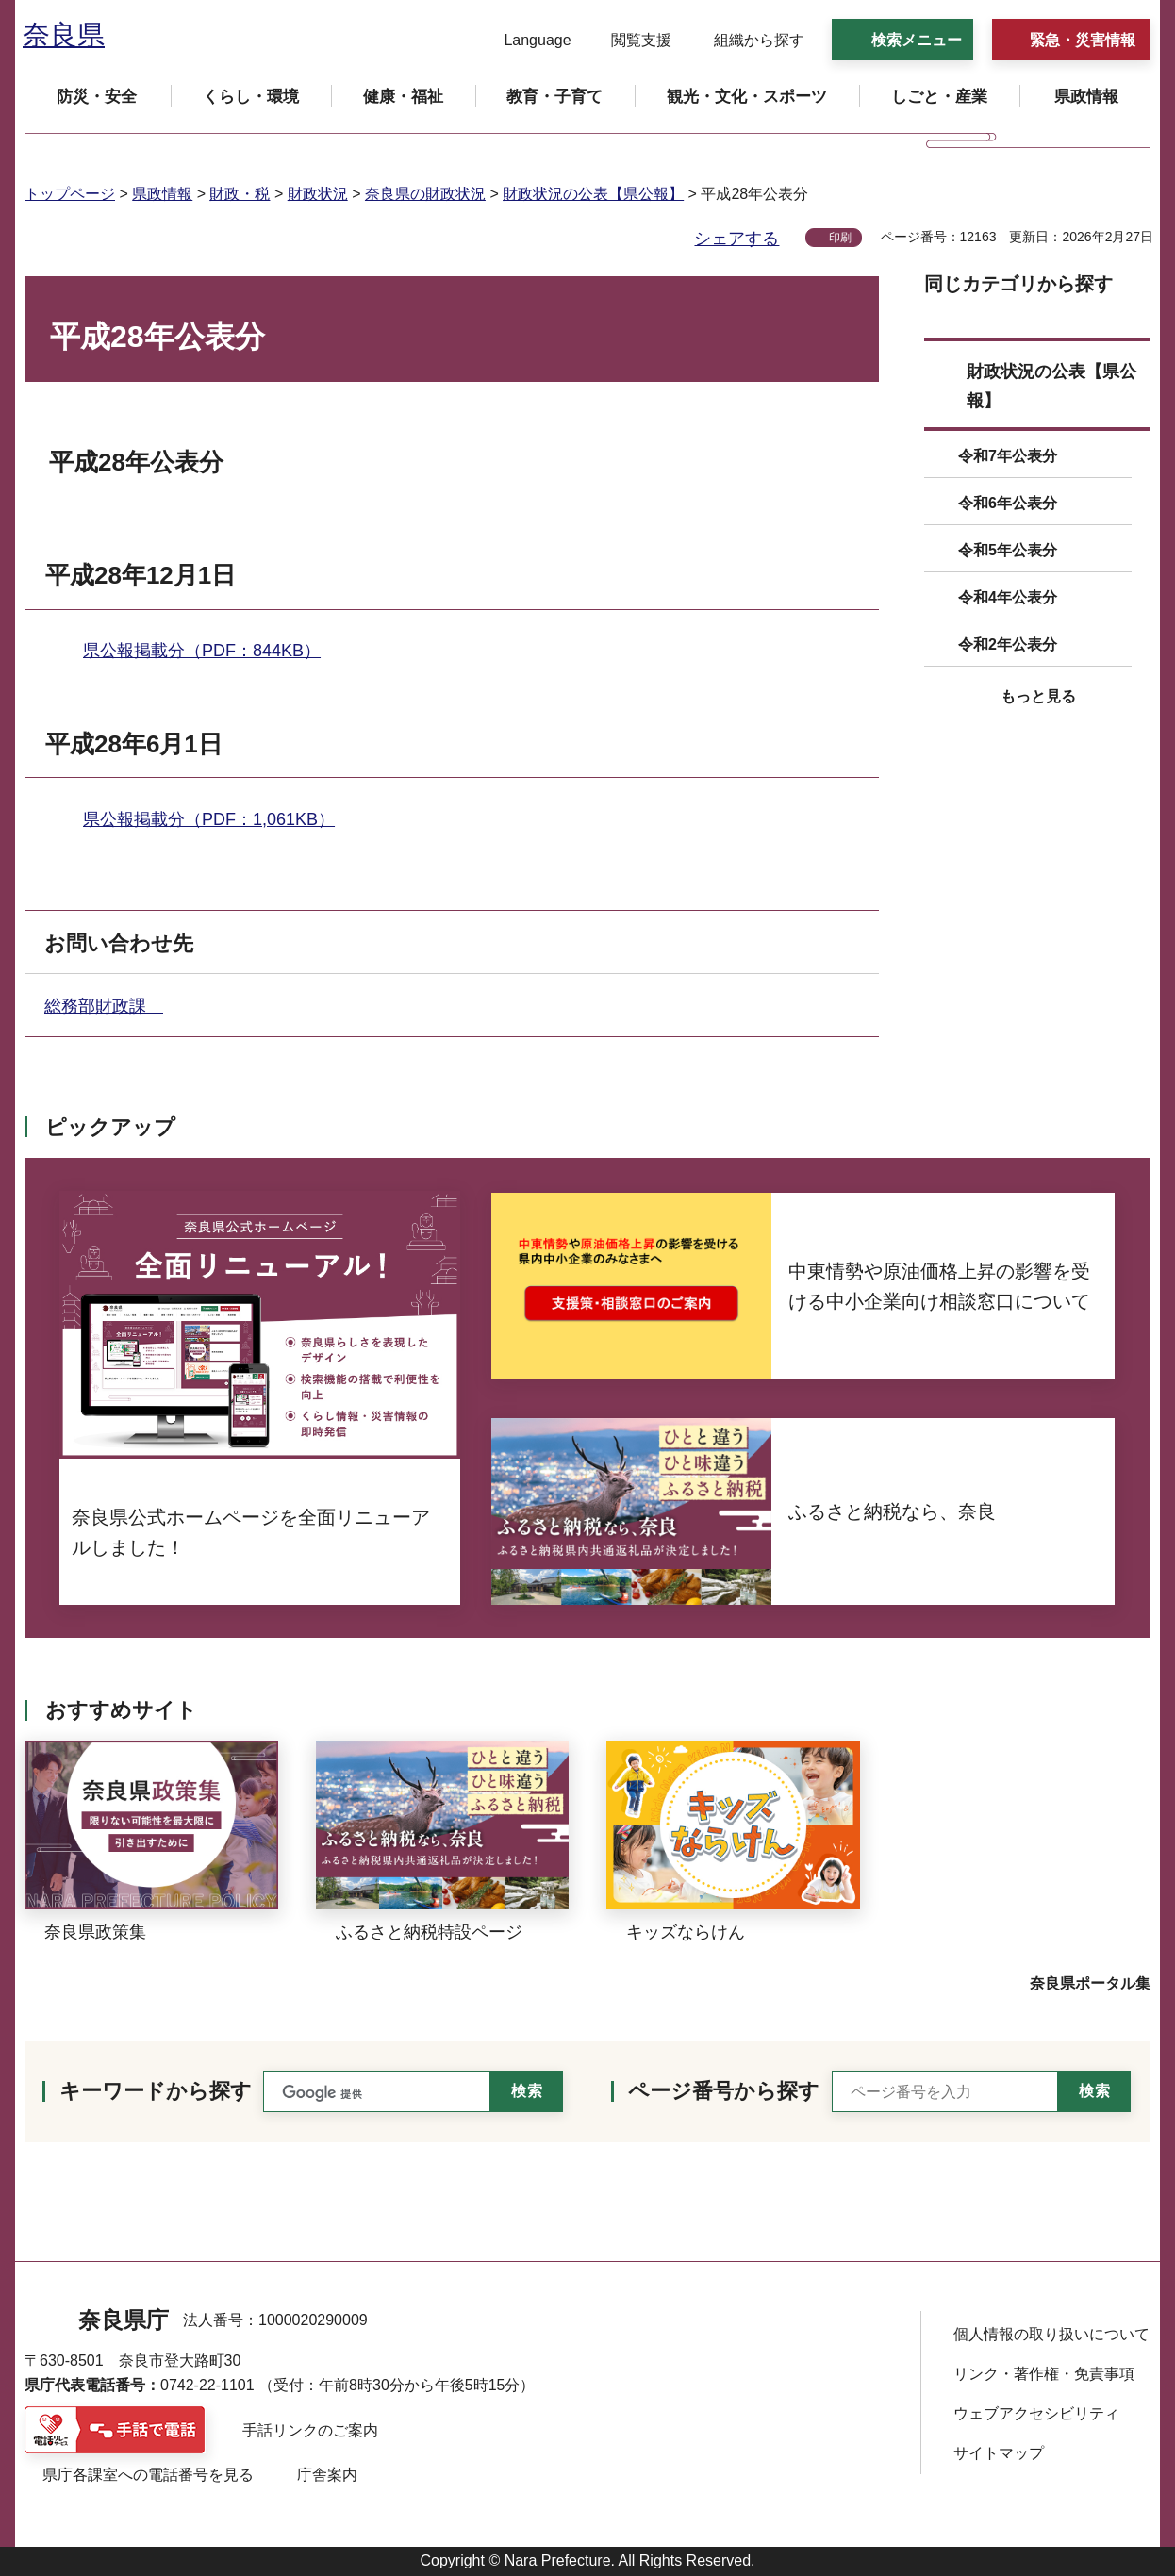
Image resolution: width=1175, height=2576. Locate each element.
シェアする (736, 238)
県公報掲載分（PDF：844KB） (202, 650)
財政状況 (318, 194)
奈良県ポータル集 (1090, 1983)
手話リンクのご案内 (310, 2430)
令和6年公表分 (1007, 503)
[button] (525, 40)
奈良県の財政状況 (425, 194)
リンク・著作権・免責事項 (1043, 2374)
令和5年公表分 (1007, 550)
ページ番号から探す (723, 2091)
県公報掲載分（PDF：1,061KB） (209, 819)
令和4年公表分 (1007, 597)
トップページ (70, 194)
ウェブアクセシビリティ (1036, 2413)
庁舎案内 (327, 2475)
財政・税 (239, 194)
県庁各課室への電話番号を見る (148, 2475)
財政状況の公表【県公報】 (593, 194)
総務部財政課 (103, 1006)
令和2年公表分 (1007, 644)
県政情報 (162, 194)
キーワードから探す (155, 2091)
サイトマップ (998, 2453)
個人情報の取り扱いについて (1051, 2334)
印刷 (840, 237)
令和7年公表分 (1007, 456)
